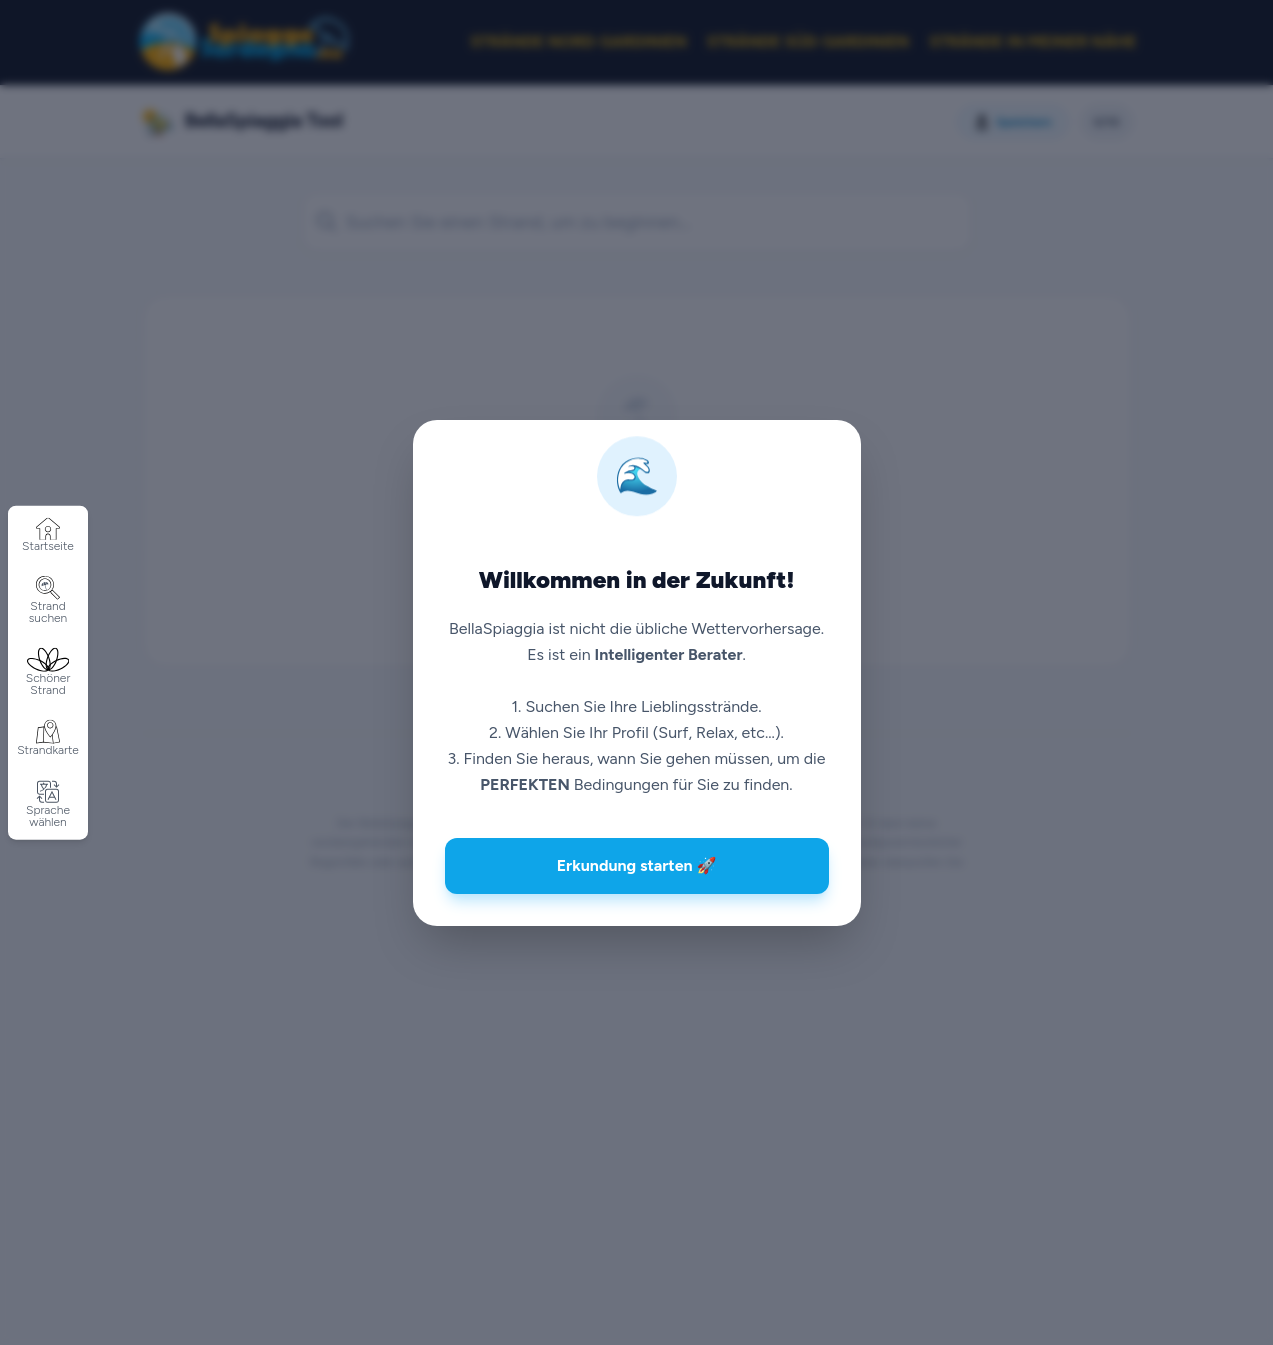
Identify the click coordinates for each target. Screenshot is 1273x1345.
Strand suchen (48, 600)
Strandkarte (48, 738)
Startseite (48, 535)
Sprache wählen (48, 804)
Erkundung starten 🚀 (637, 865)
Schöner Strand (48, 672)
